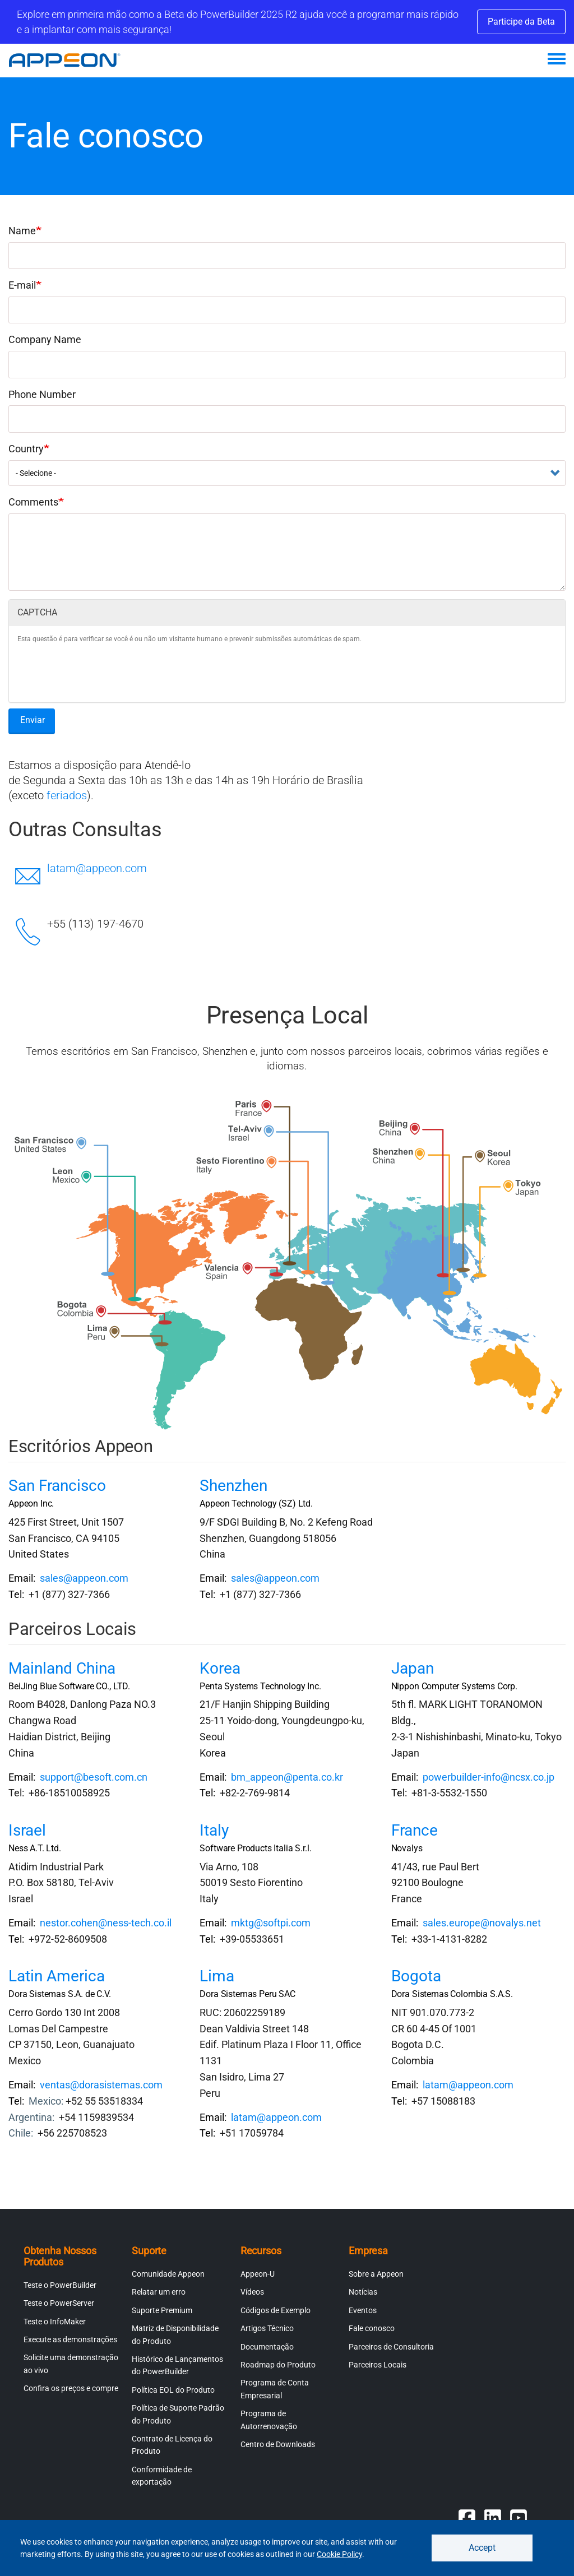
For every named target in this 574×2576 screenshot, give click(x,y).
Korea (220, 1668)
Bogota (416, 1976)
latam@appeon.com (97, 868)
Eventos (363, 2310)
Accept (482, 2547)
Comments (33, 502)
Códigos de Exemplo (275, 2310)
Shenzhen (233, 1485)
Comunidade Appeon (168, 2273)
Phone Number (42, 394)
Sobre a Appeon (376, 2273)
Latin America (56, 1976)
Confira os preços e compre (71, 2388)
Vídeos (252, 2291)
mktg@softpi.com (271, 1923)
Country (26, 449)
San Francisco (57, 1485)
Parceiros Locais (377, 2364)
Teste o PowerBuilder (60, 2285)
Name (22, 231)
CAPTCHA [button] (37, 612)
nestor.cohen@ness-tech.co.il (106, 1923)
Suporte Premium (162, 2310)
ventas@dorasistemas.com (101, 2085)
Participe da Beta (521, 21)
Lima (217, 1976)
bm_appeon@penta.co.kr (287, 1777)
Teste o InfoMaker (55, 2321)
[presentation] (102, 672)
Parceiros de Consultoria (391, 2346)
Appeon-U (257, 2273)
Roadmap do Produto (278, 2364)
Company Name (44, 339)
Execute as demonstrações (70, 2339)
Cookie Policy (339, 2554)
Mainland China (61, 1668)
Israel (27, 1830)
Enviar (32, 720)
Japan (412, 1668)
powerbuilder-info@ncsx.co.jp (488, 1777)
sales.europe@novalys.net (482, 1923)
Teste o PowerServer (59, 2303)
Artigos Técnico (267, 2328)
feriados (67, 795)
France (414, 1830)
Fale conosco (372, 2328)
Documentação (267, 2346)
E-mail (22, 285)
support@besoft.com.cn (93, 1777)
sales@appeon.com (84, 1578)
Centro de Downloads (277, 2444)
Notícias (363, 2291)
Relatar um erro (159, 2291)
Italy (214, 1830)
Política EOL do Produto (173, 2389)
